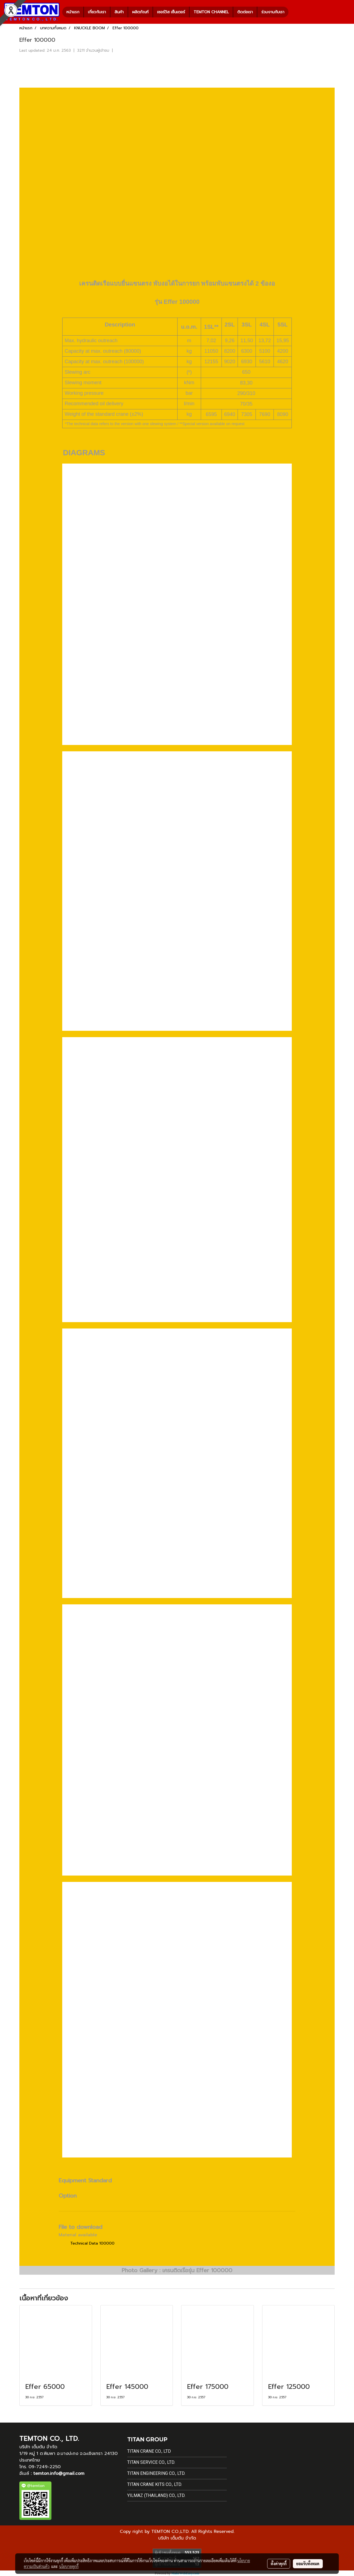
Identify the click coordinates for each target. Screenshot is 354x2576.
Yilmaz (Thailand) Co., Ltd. (156, 2495)
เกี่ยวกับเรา (97, 12)
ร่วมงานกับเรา (272, 12)
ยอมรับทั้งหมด (307, 2563)
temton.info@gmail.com (58, 2473)
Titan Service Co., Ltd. (151, 2462)
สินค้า (119, 12)
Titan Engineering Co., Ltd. (156, 2473)
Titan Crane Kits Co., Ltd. (154, 2484)
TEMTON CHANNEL (211, 12)
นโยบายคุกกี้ (69, 2566)
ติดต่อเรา (245, 12)
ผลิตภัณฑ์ (140, 12)
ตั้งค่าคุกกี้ (279, 2563)
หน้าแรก (72, 12)
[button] (293, 12)
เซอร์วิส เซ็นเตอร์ (171, 12)
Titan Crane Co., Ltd (149, 2451)
